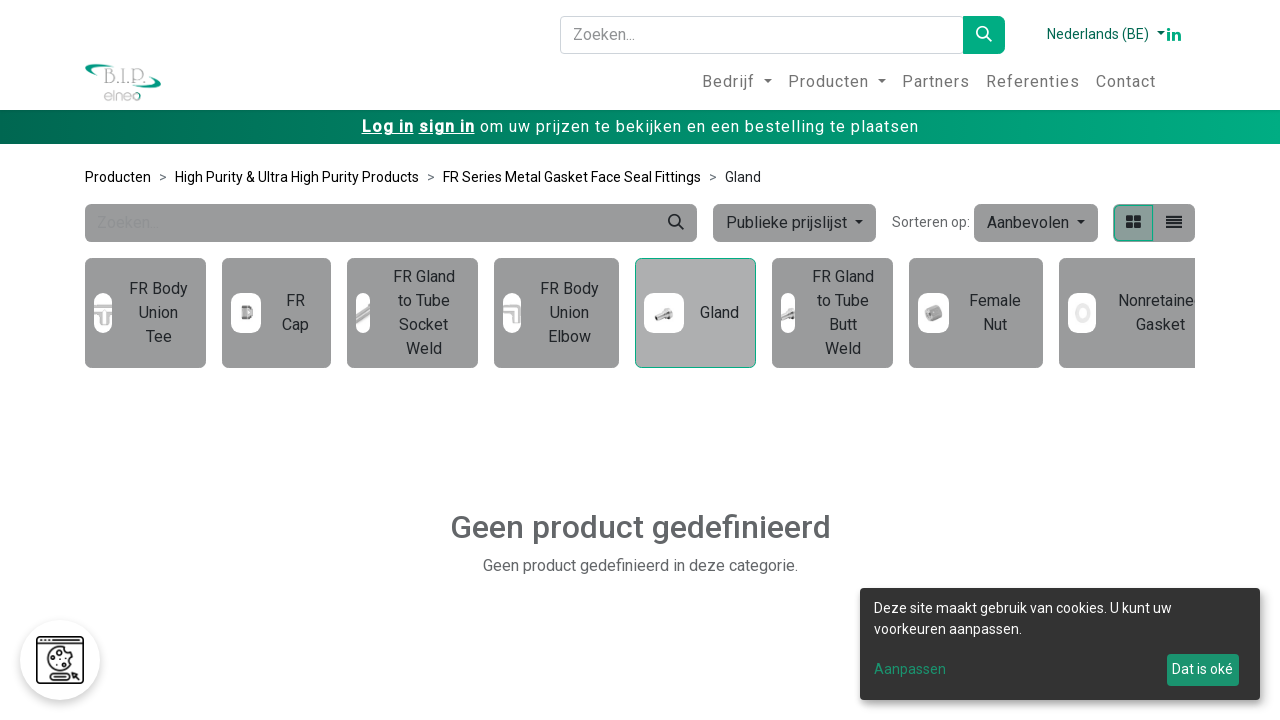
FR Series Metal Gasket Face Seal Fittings (572, 177)
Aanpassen (910, 669)
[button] (1036, 223)
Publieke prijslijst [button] (788, 222)
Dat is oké (1202, 669)
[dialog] (1060, 644)
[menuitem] (737, 82)
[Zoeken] (984, 35)
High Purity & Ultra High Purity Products (297, 177)
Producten (118, 177)
